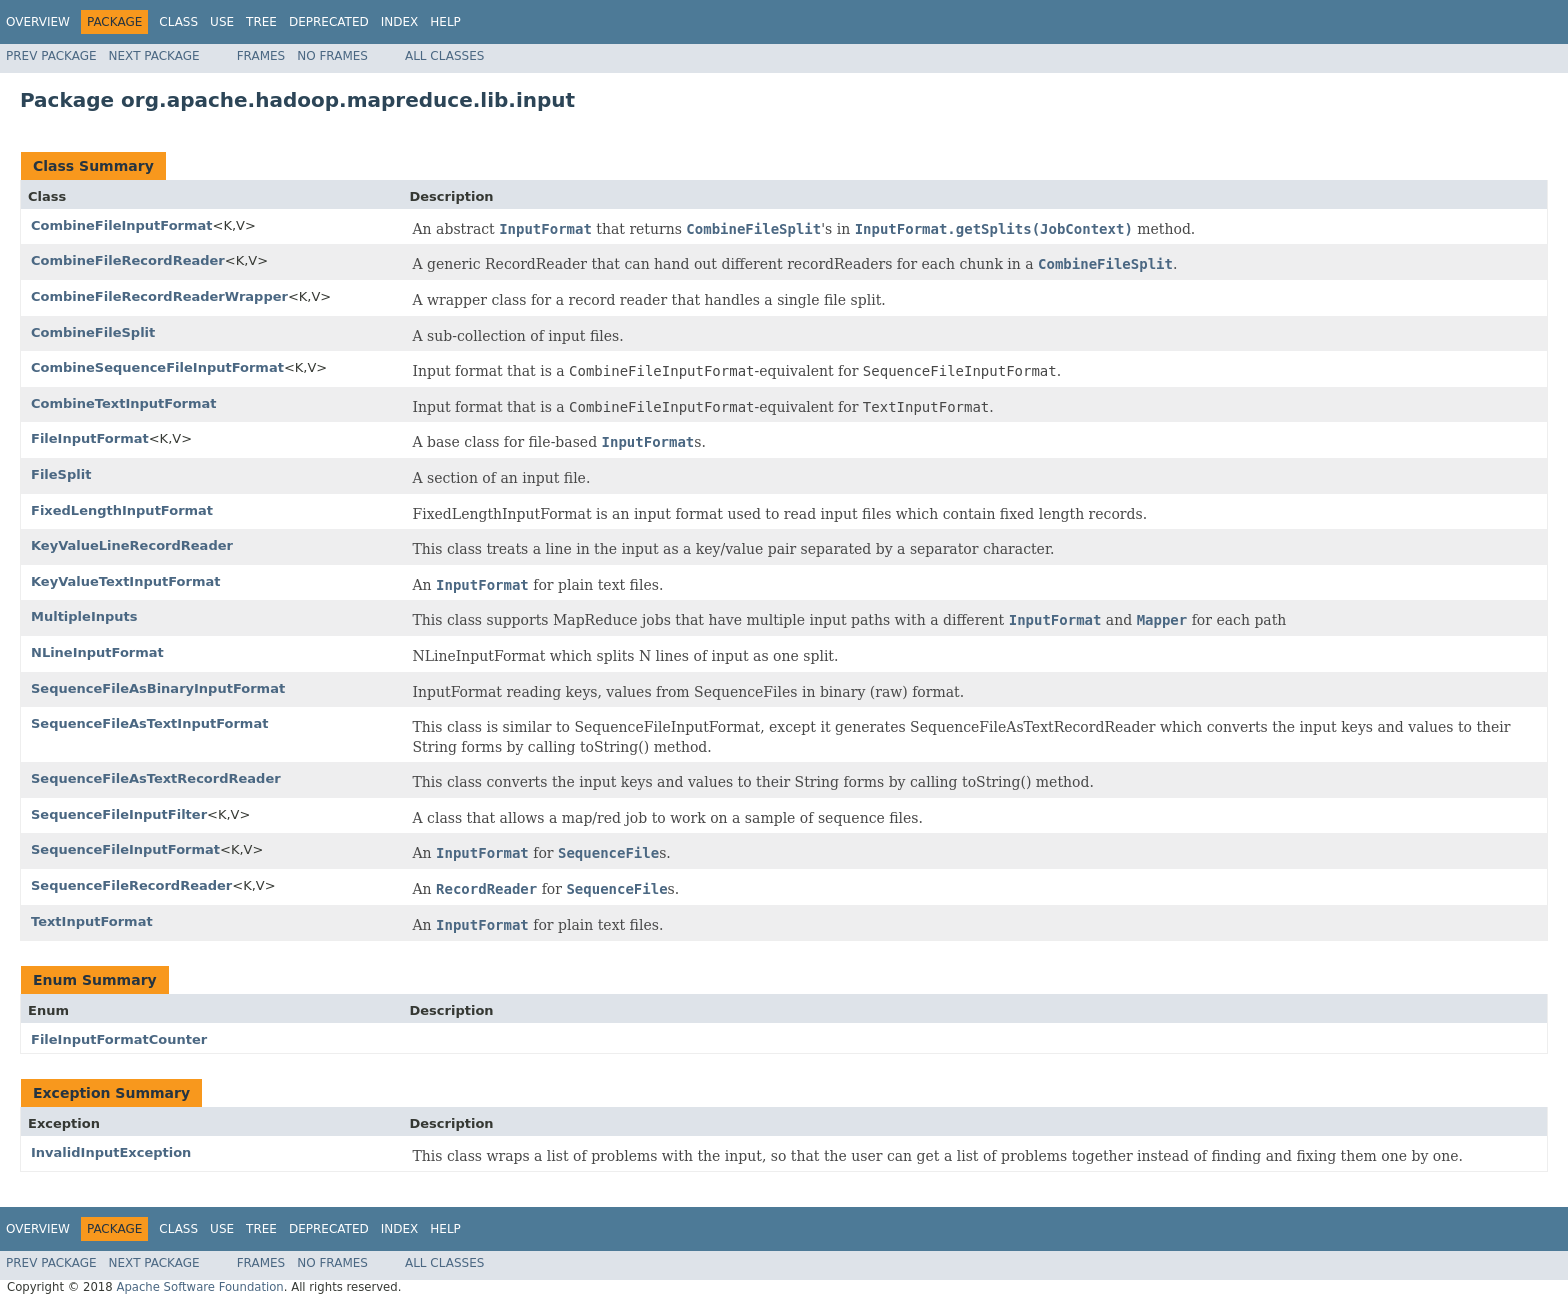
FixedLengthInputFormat (122, 510)
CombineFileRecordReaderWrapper (159, 296)
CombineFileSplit (93, 332)
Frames (261, 56)
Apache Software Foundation (199, 1287)
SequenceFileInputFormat (125, 849)
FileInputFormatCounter (119, 1039)
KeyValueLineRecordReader (132, 545)
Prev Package (51, 56)
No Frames (332, 56)
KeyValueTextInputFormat (125, 581)
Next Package (154, 56)
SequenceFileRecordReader (131, 885)
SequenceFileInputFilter (119, 814)
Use (222, 22)
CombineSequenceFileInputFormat (157, 367)
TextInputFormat (92, 921)
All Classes (444, 56)
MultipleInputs (84, 616)
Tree (261, 22)
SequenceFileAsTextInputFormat (149, 723)
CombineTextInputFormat (124, 403)
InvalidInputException (111, 1152)
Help (445, 22)
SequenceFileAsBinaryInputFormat (158, 688)
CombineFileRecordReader (128, 260)
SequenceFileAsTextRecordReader (156, 778)
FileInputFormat (90, 438)
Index (400, 22)
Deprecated (329, 22)
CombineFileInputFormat (122, 225)
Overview (38, 22)
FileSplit (61, 474)
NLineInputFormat (97, 652)
